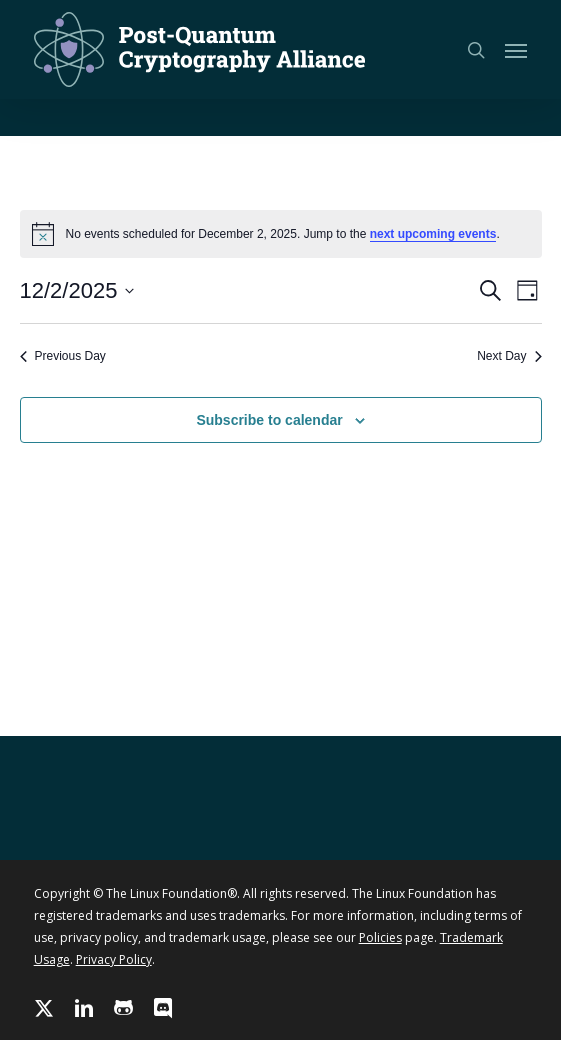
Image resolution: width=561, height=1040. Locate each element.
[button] (516, 50)
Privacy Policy (114, 959)
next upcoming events (433, 234)
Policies (380, 937)
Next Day (509, 356)
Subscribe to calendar (269, 420)
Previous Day (63, 356)
